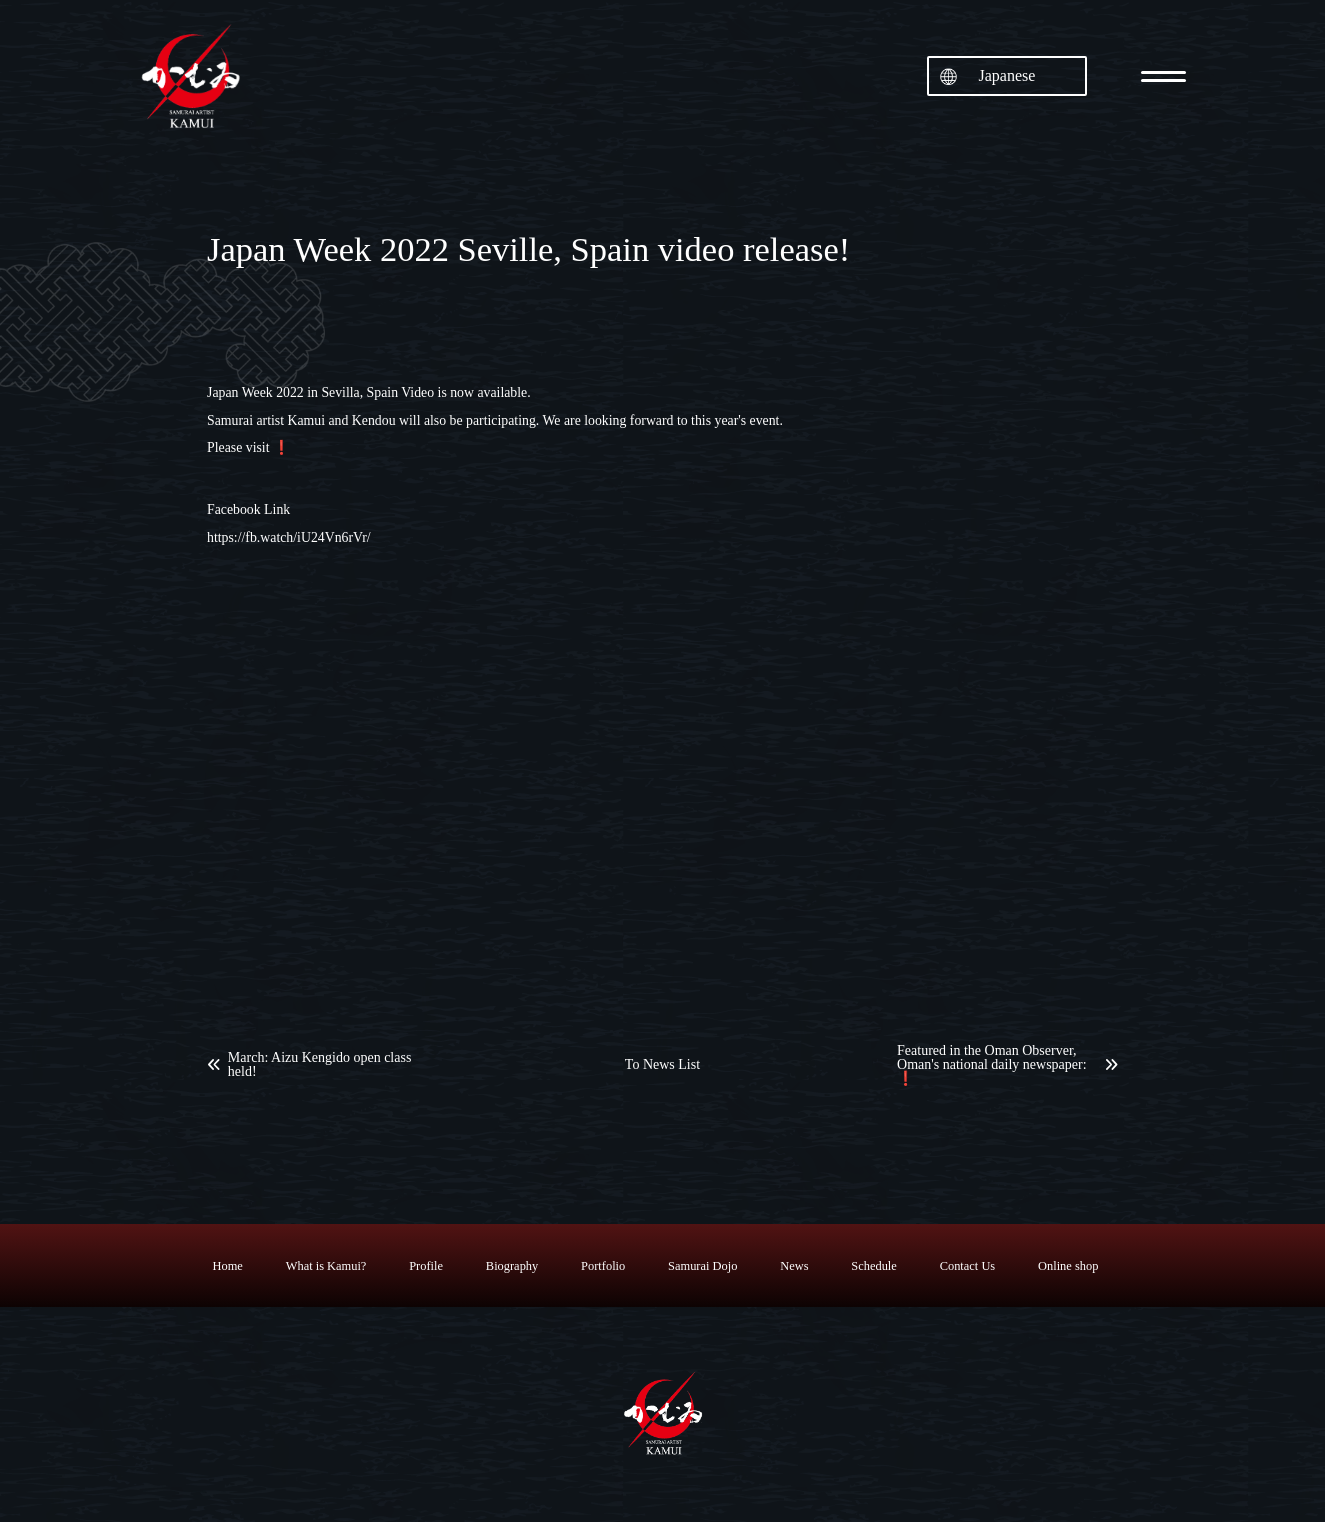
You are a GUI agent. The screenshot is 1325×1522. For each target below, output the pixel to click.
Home (228, 1266)
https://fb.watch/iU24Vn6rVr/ (289, 537)
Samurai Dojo (702, 1266)
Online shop (1068, 1266)
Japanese (1007, 75)
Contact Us (967, 1266)
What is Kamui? (326, 1266)
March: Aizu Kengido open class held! (320, 1065)
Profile (426, 1266)
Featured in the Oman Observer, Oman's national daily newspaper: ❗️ (992, 1065)
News (794, 1266)
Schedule (873, 1266)
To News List (662, 1065)
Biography (512, 1266)
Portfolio (603, 1266)
